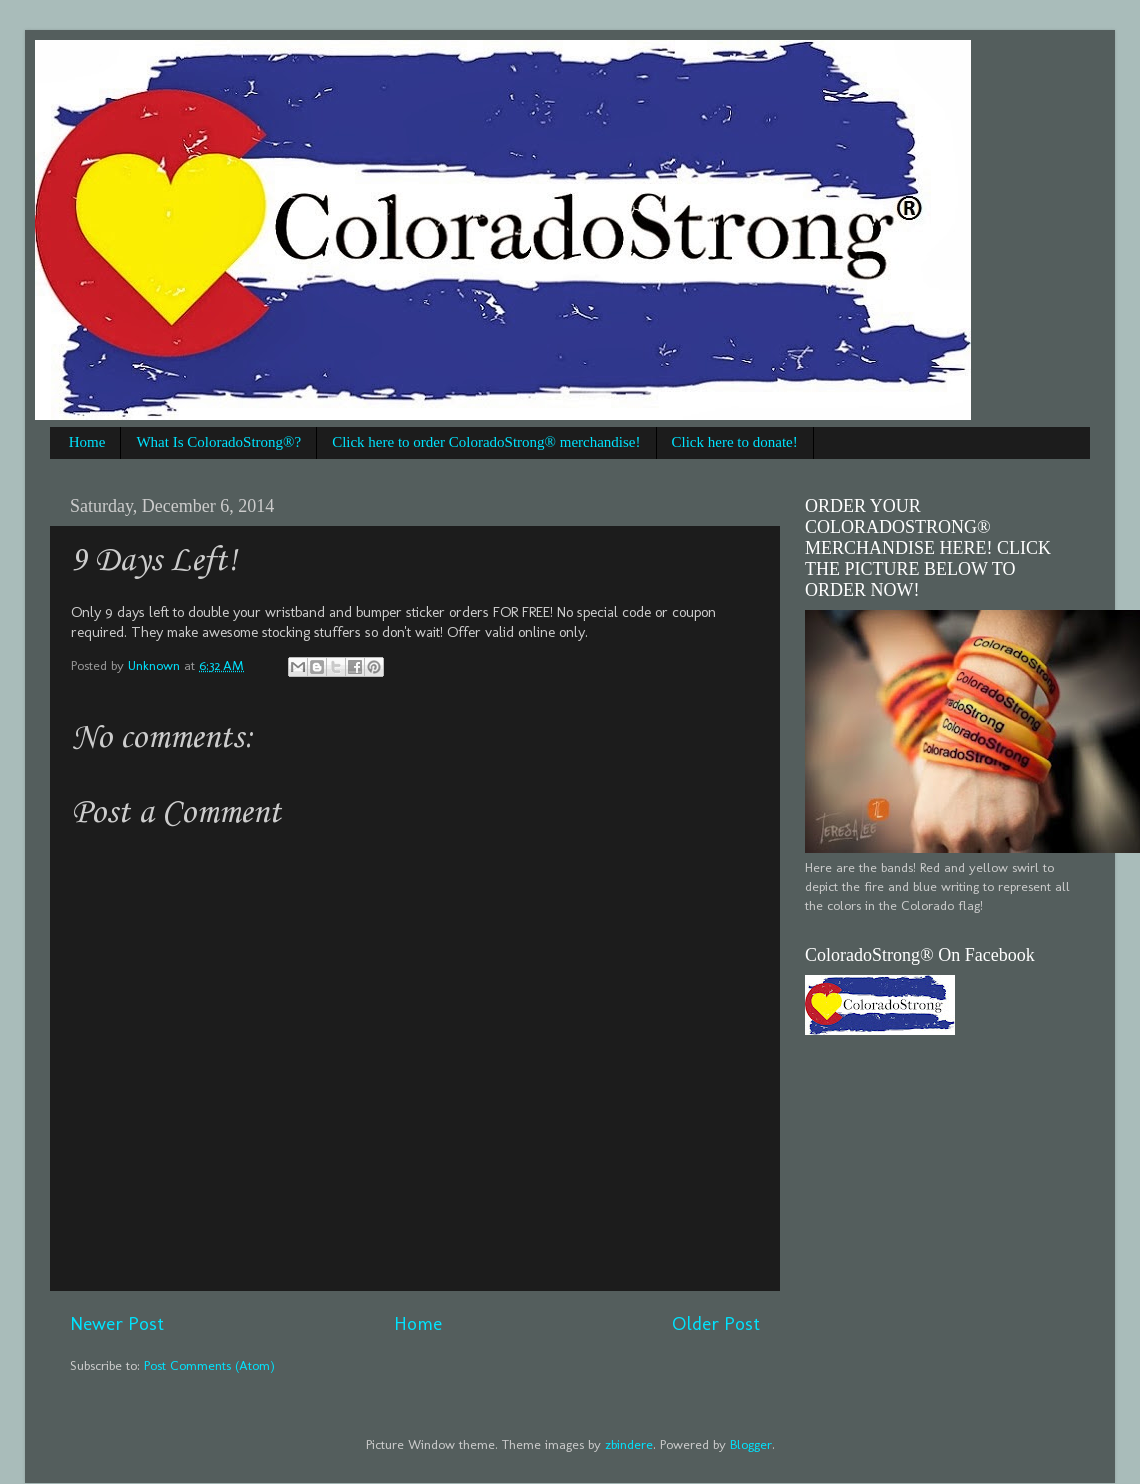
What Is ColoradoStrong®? (218, 442)
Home (87, 442)
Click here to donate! (735, 442)
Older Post (716, 1323)
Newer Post (117, 1323)
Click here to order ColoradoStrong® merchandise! (486, 442)
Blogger (751, 1444)
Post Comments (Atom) (209, 1365)
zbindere (629, 1444)
